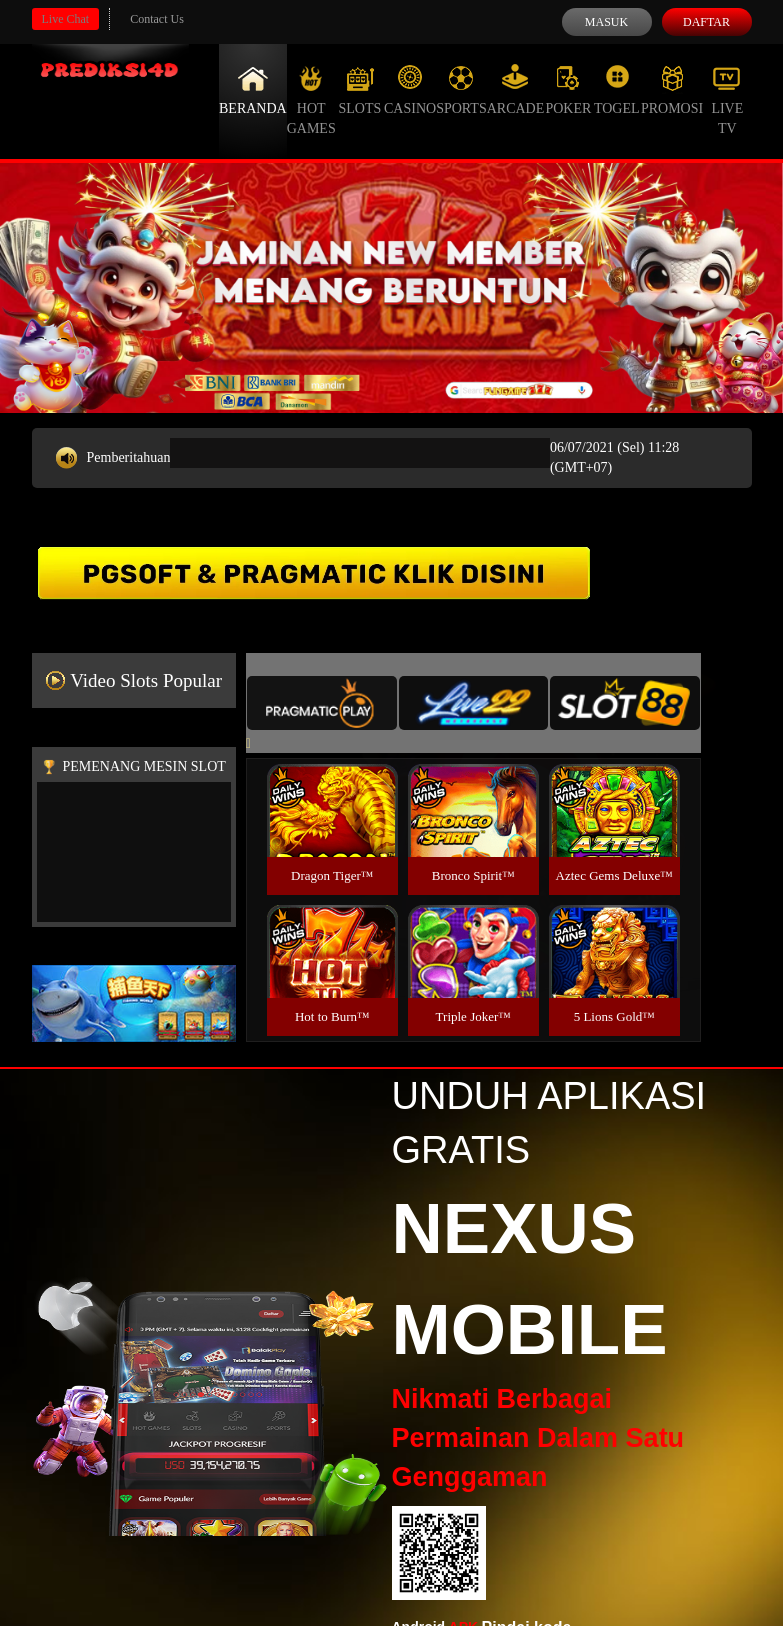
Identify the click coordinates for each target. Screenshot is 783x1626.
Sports (461, 90)
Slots (359, 90)
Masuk (606, 22)
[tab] (322, 703)
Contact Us (157, 19)
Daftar (706, 22)
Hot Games (311, 100)
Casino (410, 90)
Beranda (253, 90)
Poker (568, 90)
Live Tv (727, 100)
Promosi (672, 90)
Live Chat (66, 19)
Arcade (516, 90)
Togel (617, 90)
